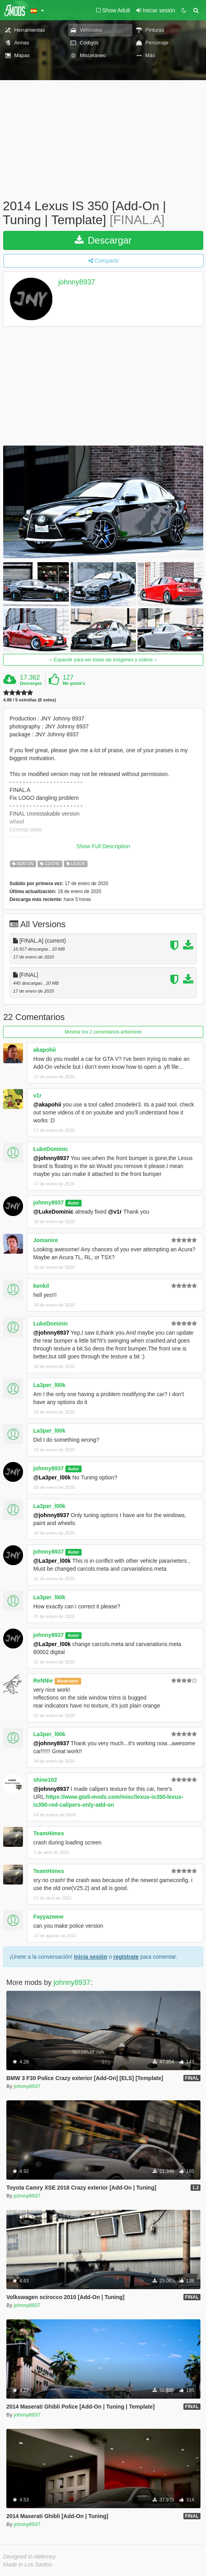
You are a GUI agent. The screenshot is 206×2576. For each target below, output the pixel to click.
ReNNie (43, 1680)
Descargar (103, 240)
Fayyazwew (48, 1916)
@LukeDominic (53, 1211)
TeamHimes (48, 1833)
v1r (37, 1095)
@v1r (115, 1211)
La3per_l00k (49, 1385)
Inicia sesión (90, 1957)
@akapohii (47, 1104)
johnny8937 (76, 282)
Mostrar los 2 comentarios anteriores (103, 1032)
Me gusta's (74, 683)
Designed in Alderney (29, 2556)
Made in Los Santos (27, 2564)
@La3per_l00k (52, 1477)
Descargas (31, 683)
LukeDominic (50, 1149)
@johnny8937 (51, 1158)
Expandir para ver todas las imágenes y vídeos (103, 660)
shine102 (45, 1780)
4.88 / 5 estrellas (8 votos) (29, 700)
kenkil (41, 1286)
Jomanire (45, 1240)
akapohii (44, 1050)
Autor (73, 1203)
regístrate (126, 1957)
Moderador (67, 1681)
